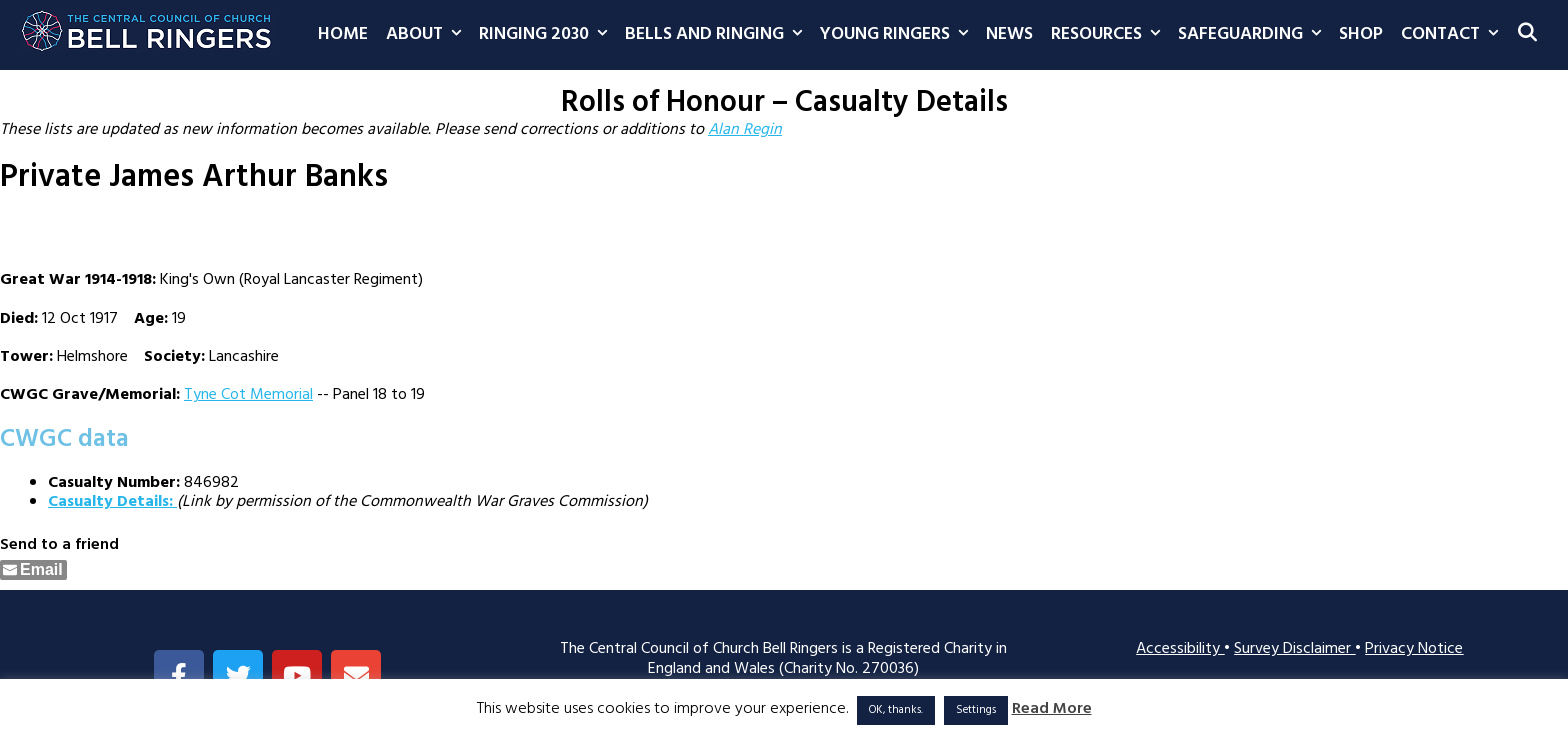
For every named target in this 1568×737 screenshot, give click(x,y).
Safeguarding (1254, 35)
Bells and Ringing (718, 35)
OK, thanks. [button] (896, 710)
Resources (1110, 35)
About (428, 35)
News (1009, 34)
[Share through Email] (33, 570)
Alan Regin (745, 130)
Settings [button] (976, 710)
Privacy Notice (1414, 649)
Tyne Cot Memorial (248, 395)
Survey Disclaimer (1294, 649)
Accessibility (1180, 649)
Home (343, 34)
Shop (1361, 34)
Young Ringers (898, 35)
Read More (1052, 709)
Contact (1454, 35)
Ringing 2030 (547, 35)
